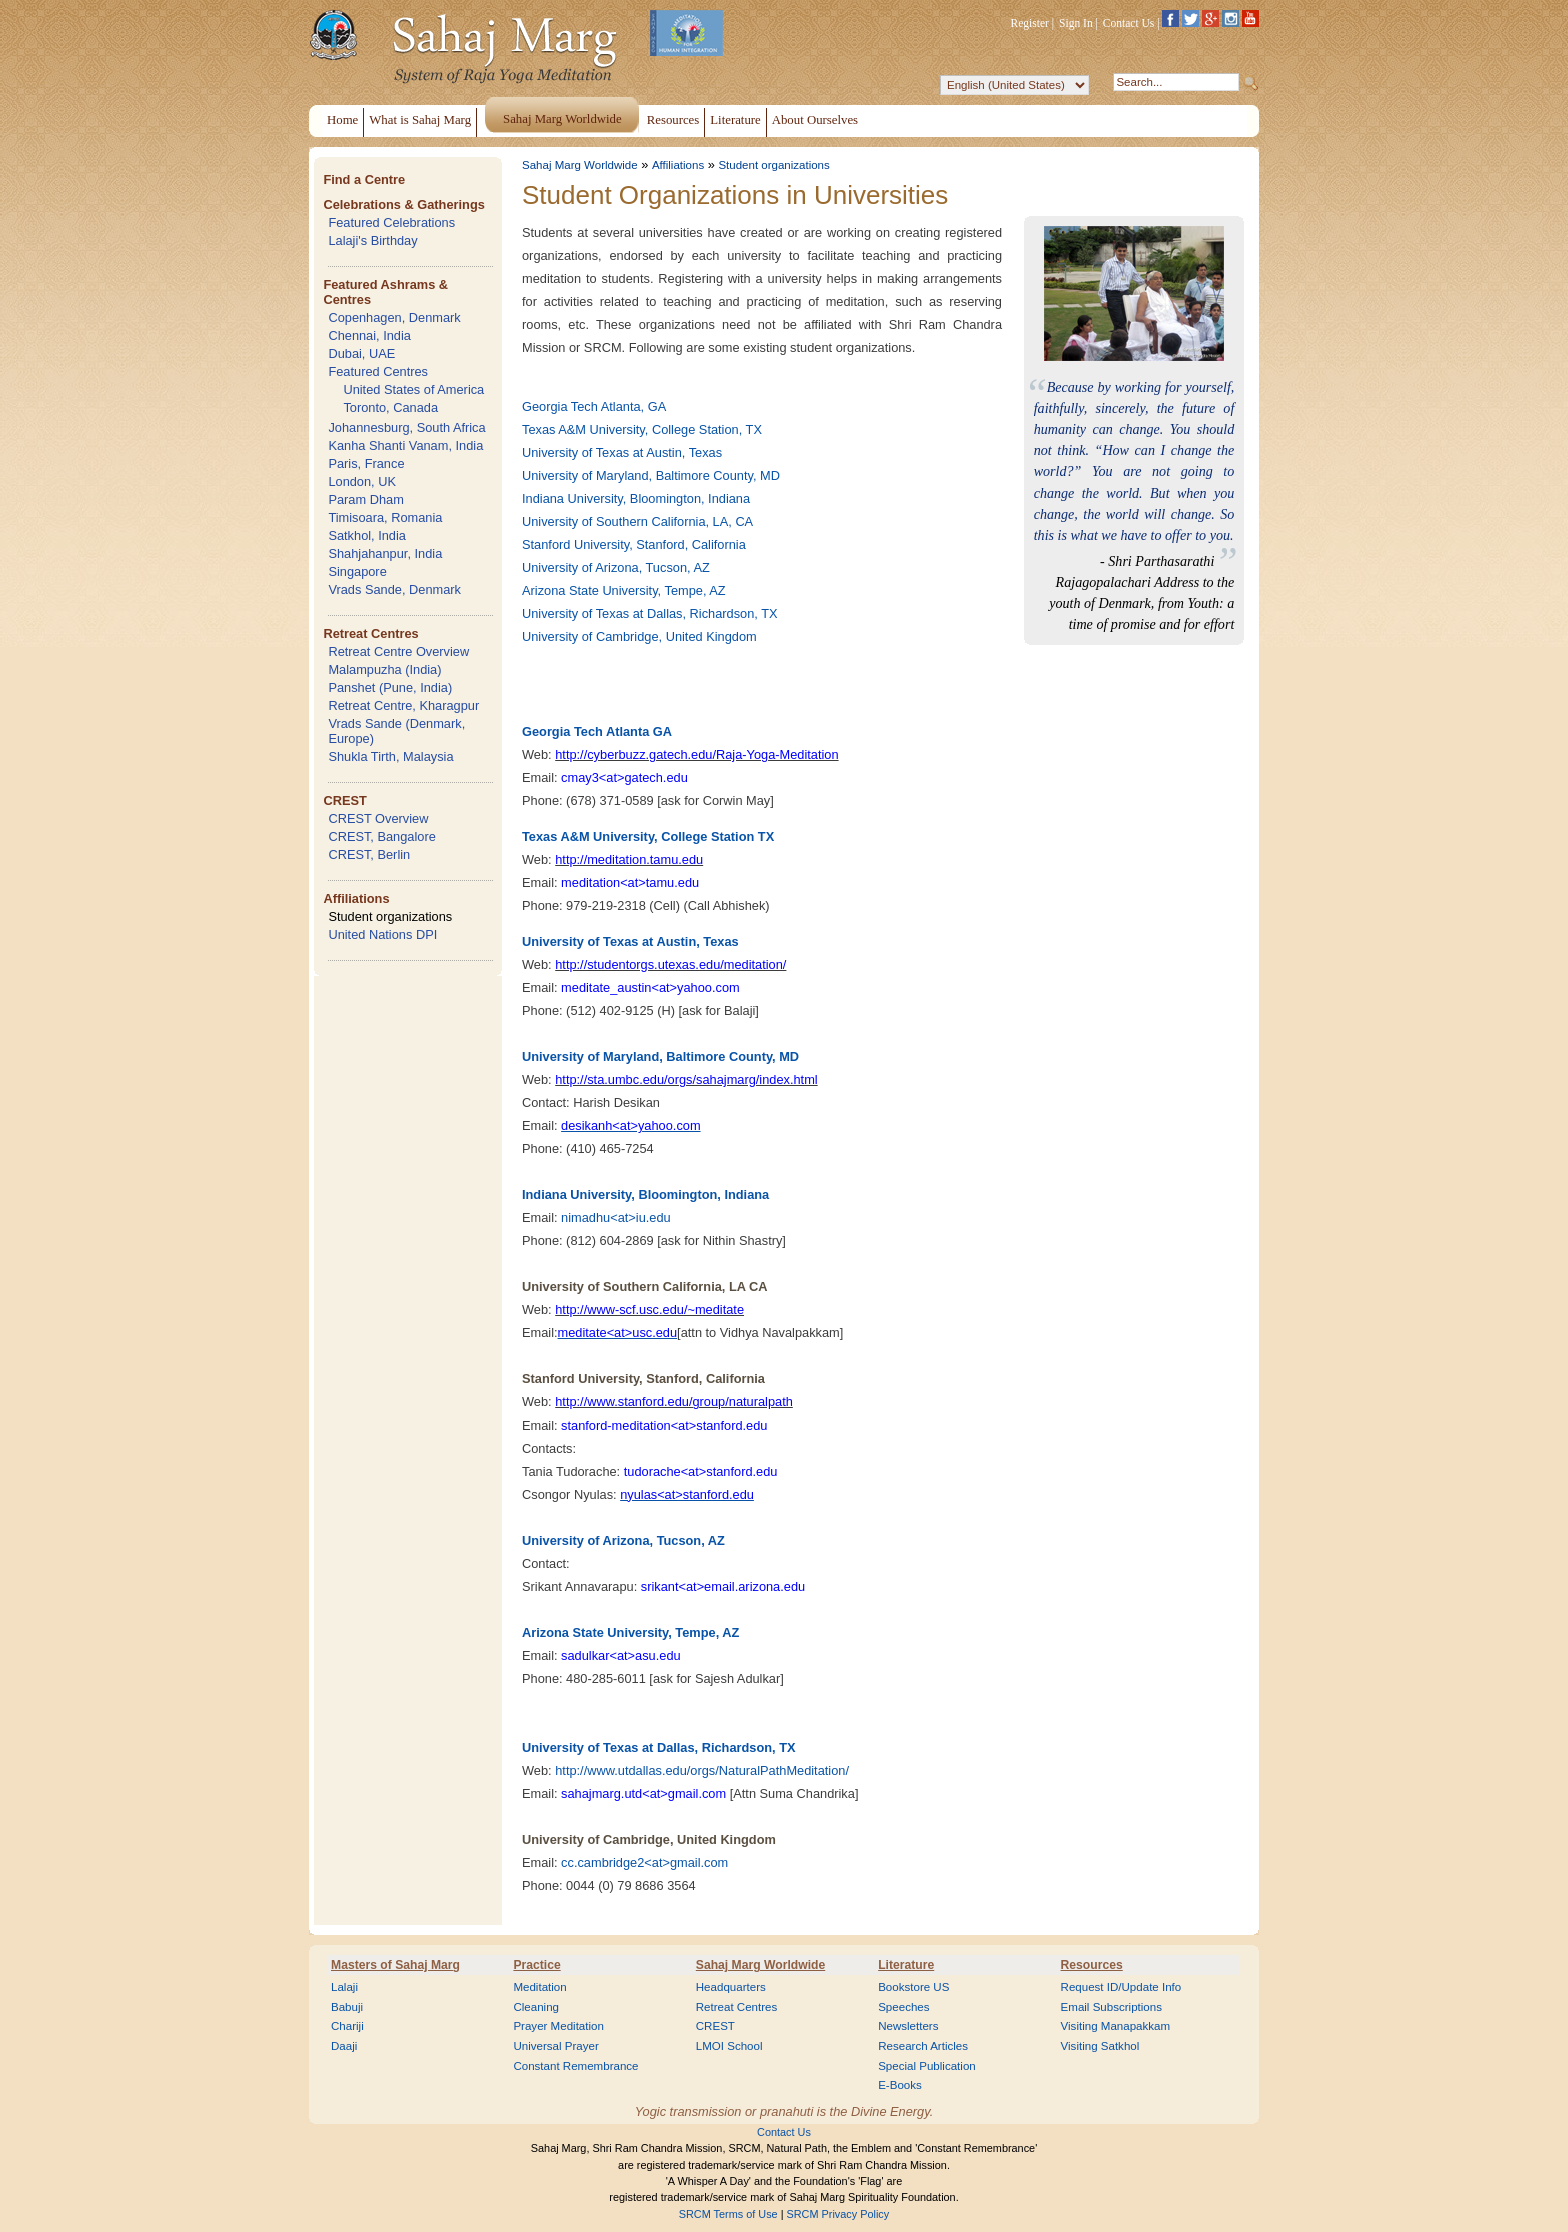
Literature (906, 1965)
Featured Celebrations (391, 222)
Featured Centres (378, 371)
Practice (536, 1965)
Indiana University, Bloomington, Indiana (636, 498)
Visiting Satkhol (1100, 2046)
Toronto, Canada (390, 407)
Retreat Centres (370, 633)
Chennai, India (369, 335)
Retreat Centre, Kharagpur (403, 705)
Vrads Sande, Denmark (394, 589)
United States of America (413, 389)
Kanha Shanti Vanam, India (405, 445)
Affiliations (356, 898)
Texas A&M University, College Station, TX (642, 429)
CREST (344, 800)
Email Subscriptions (1111, 2007)
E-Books (900, 2085)
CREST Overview (378, 818)
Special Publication (927, 2066)
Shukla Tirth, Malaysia (390, 756)
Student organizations (390, 916)
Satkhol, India (367, 535)
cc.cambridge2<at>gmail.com (644, 1862)
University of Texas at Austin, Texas (622, 452)
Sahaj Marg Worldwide (580, 165)
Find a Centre (364, 179)
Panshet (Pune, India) (390, 687)
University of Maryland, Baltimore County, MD (651, 475)
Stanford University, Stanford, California (634, 544)
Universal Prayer (555, 2046)
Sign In (1076, 23)
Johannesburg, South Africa (406, 427)
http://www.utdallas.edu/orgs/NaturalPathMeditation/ (702, 1770)
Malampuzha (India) (384, 669)
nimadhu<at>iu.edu (616, 1217)
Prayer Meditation (558, 2026)
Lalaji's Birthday (372, 240)
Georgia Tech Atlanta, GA (594, 406)
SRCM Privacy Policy (838, 2214)
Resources (1092, 1965)
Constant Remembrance (575, 2066)
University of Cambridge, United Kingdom (639, 636)
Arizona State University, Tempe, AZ (624, 590)
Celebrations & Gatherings (403, 204)
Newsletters (908, 2026)
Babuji (347, 2007)
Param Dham (365, 499)
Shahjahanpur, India (385, 553)
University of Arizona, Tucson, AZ (616, 567)
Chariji (347, 2026)
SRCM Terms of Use (728, 2214)
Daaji (344, 2046)
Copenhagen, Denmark (394, 317)
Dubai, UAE (361, 353)
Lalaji (344, 1987)
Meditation (539, 1987)
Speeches (903, 2007)
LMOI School (729, 2046)
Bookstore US (913, 1987)
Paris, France (366, 463)
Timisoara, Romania (385, 517)
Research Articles (923, 2046)
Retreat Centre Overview (398, 651)
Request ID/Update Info (1121, 1987)
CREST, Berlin (369, 854)
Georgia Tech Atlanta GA (597, 731)
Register (1030, 23)
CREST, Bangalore (381, 836)
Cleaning (536, 2007)
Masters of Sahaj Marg (395, 1965)
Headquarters (731, 1987)
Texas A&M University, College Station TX (648, 836)
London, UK (362, 481)
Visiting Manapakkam (1116, 2026)
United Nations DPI (382, 934)
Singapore (357, 571)
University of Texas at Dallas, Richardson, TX (650, 613)
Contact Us (1129, 23)
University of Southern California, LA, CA (637, 521)
